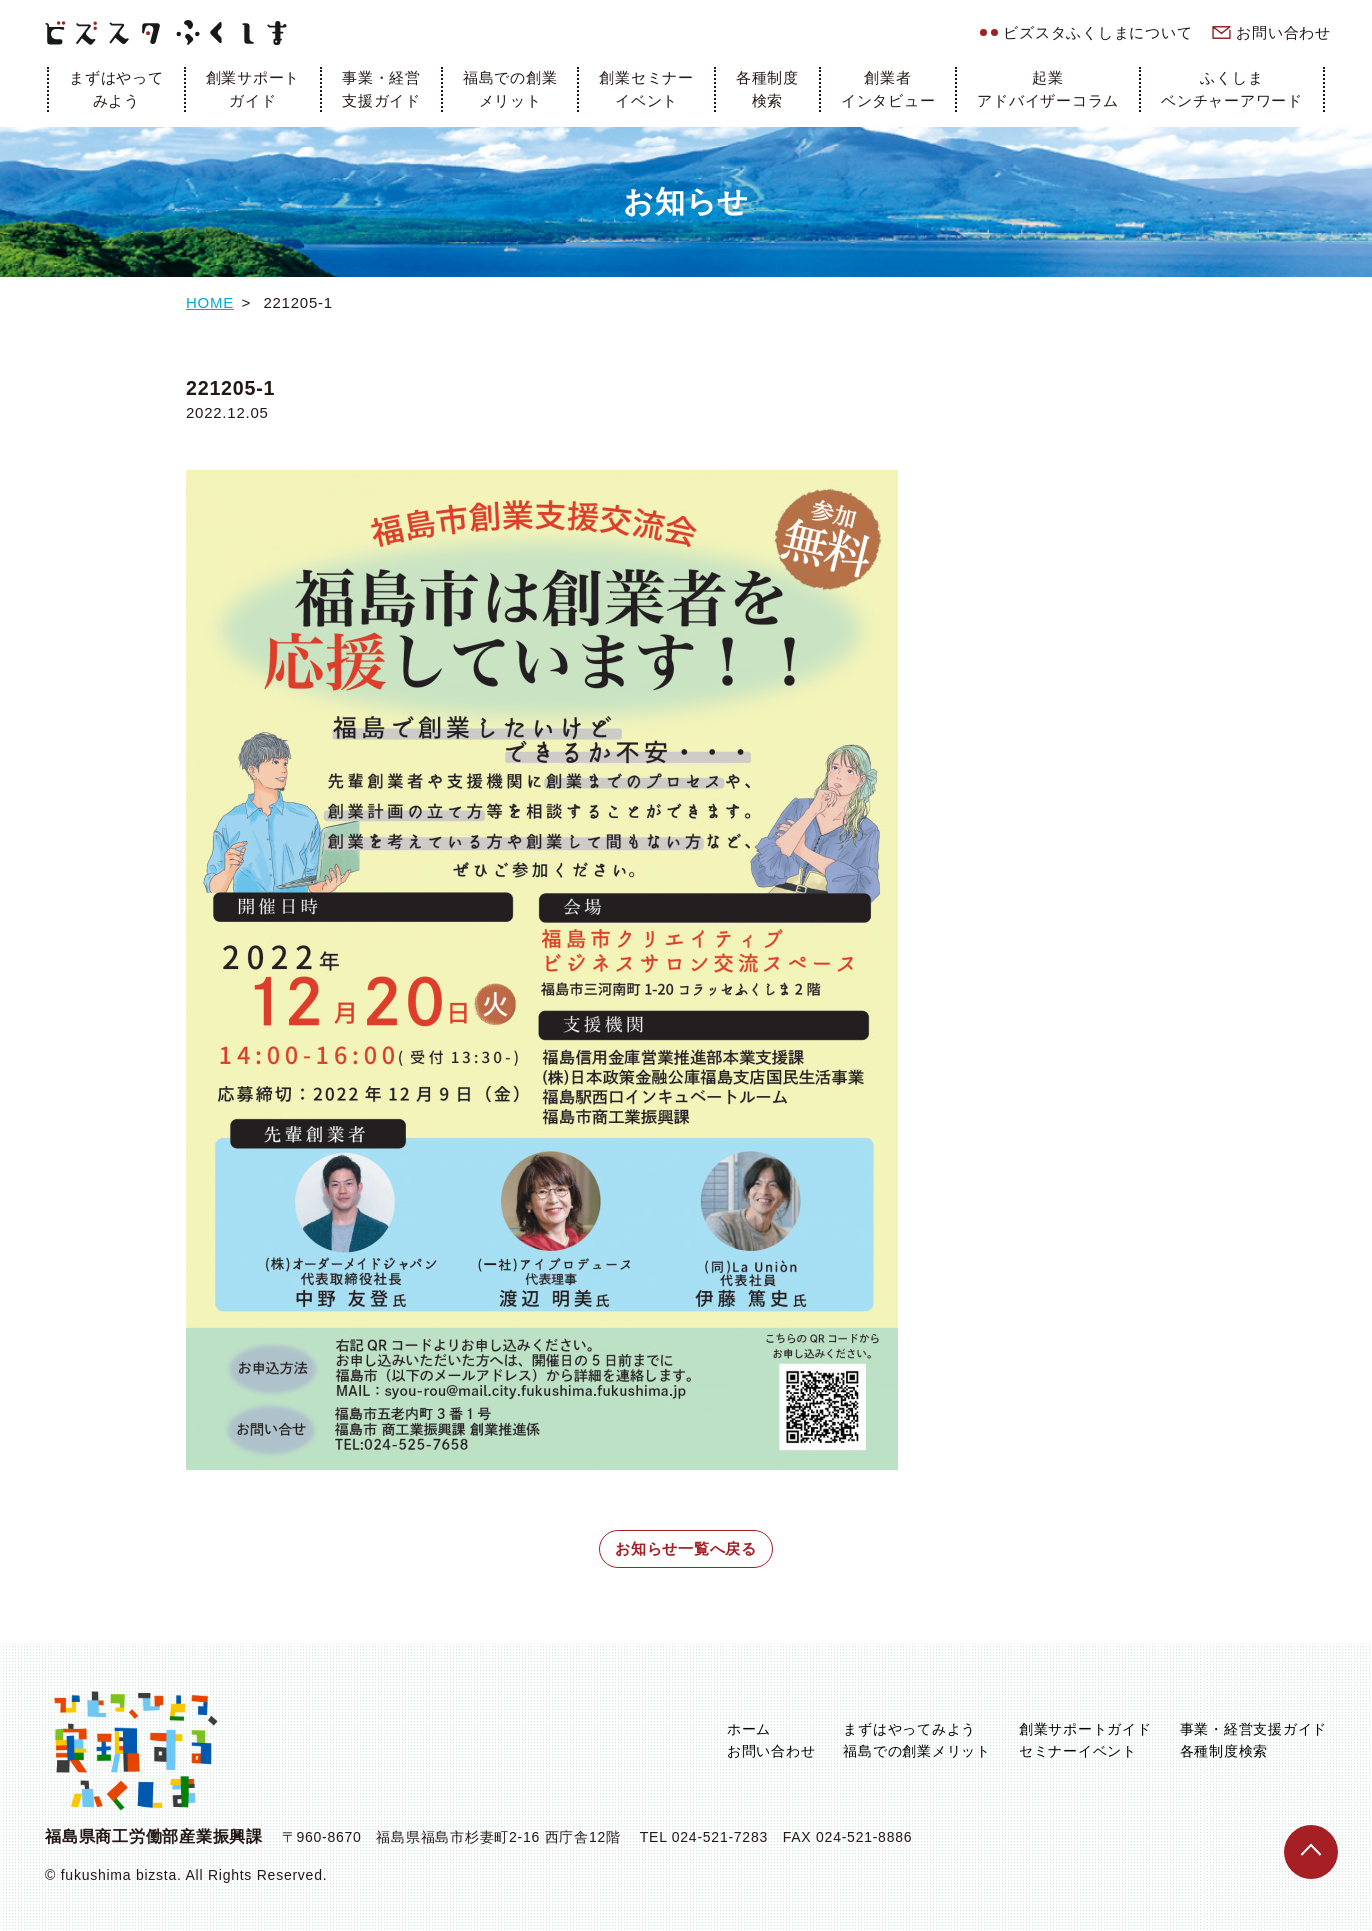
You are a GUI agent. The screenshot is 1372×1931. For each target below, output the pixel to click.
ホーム (749, 1729)
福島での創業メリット (510, 89)
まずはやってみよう (116, 89)
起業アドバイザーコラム (1048, 89)
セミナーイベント (1078, 1751)
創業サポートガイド (253, 89)
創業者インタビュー (888, 89)
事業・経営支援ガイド (381, 89)
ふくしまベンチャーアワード (1232, 89)
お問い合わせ (1283, 32)
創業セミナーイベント (646, 89)
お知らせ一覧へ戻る (686, 1548)
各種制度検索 (767, 89)
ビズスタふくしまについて (1097, 32)
